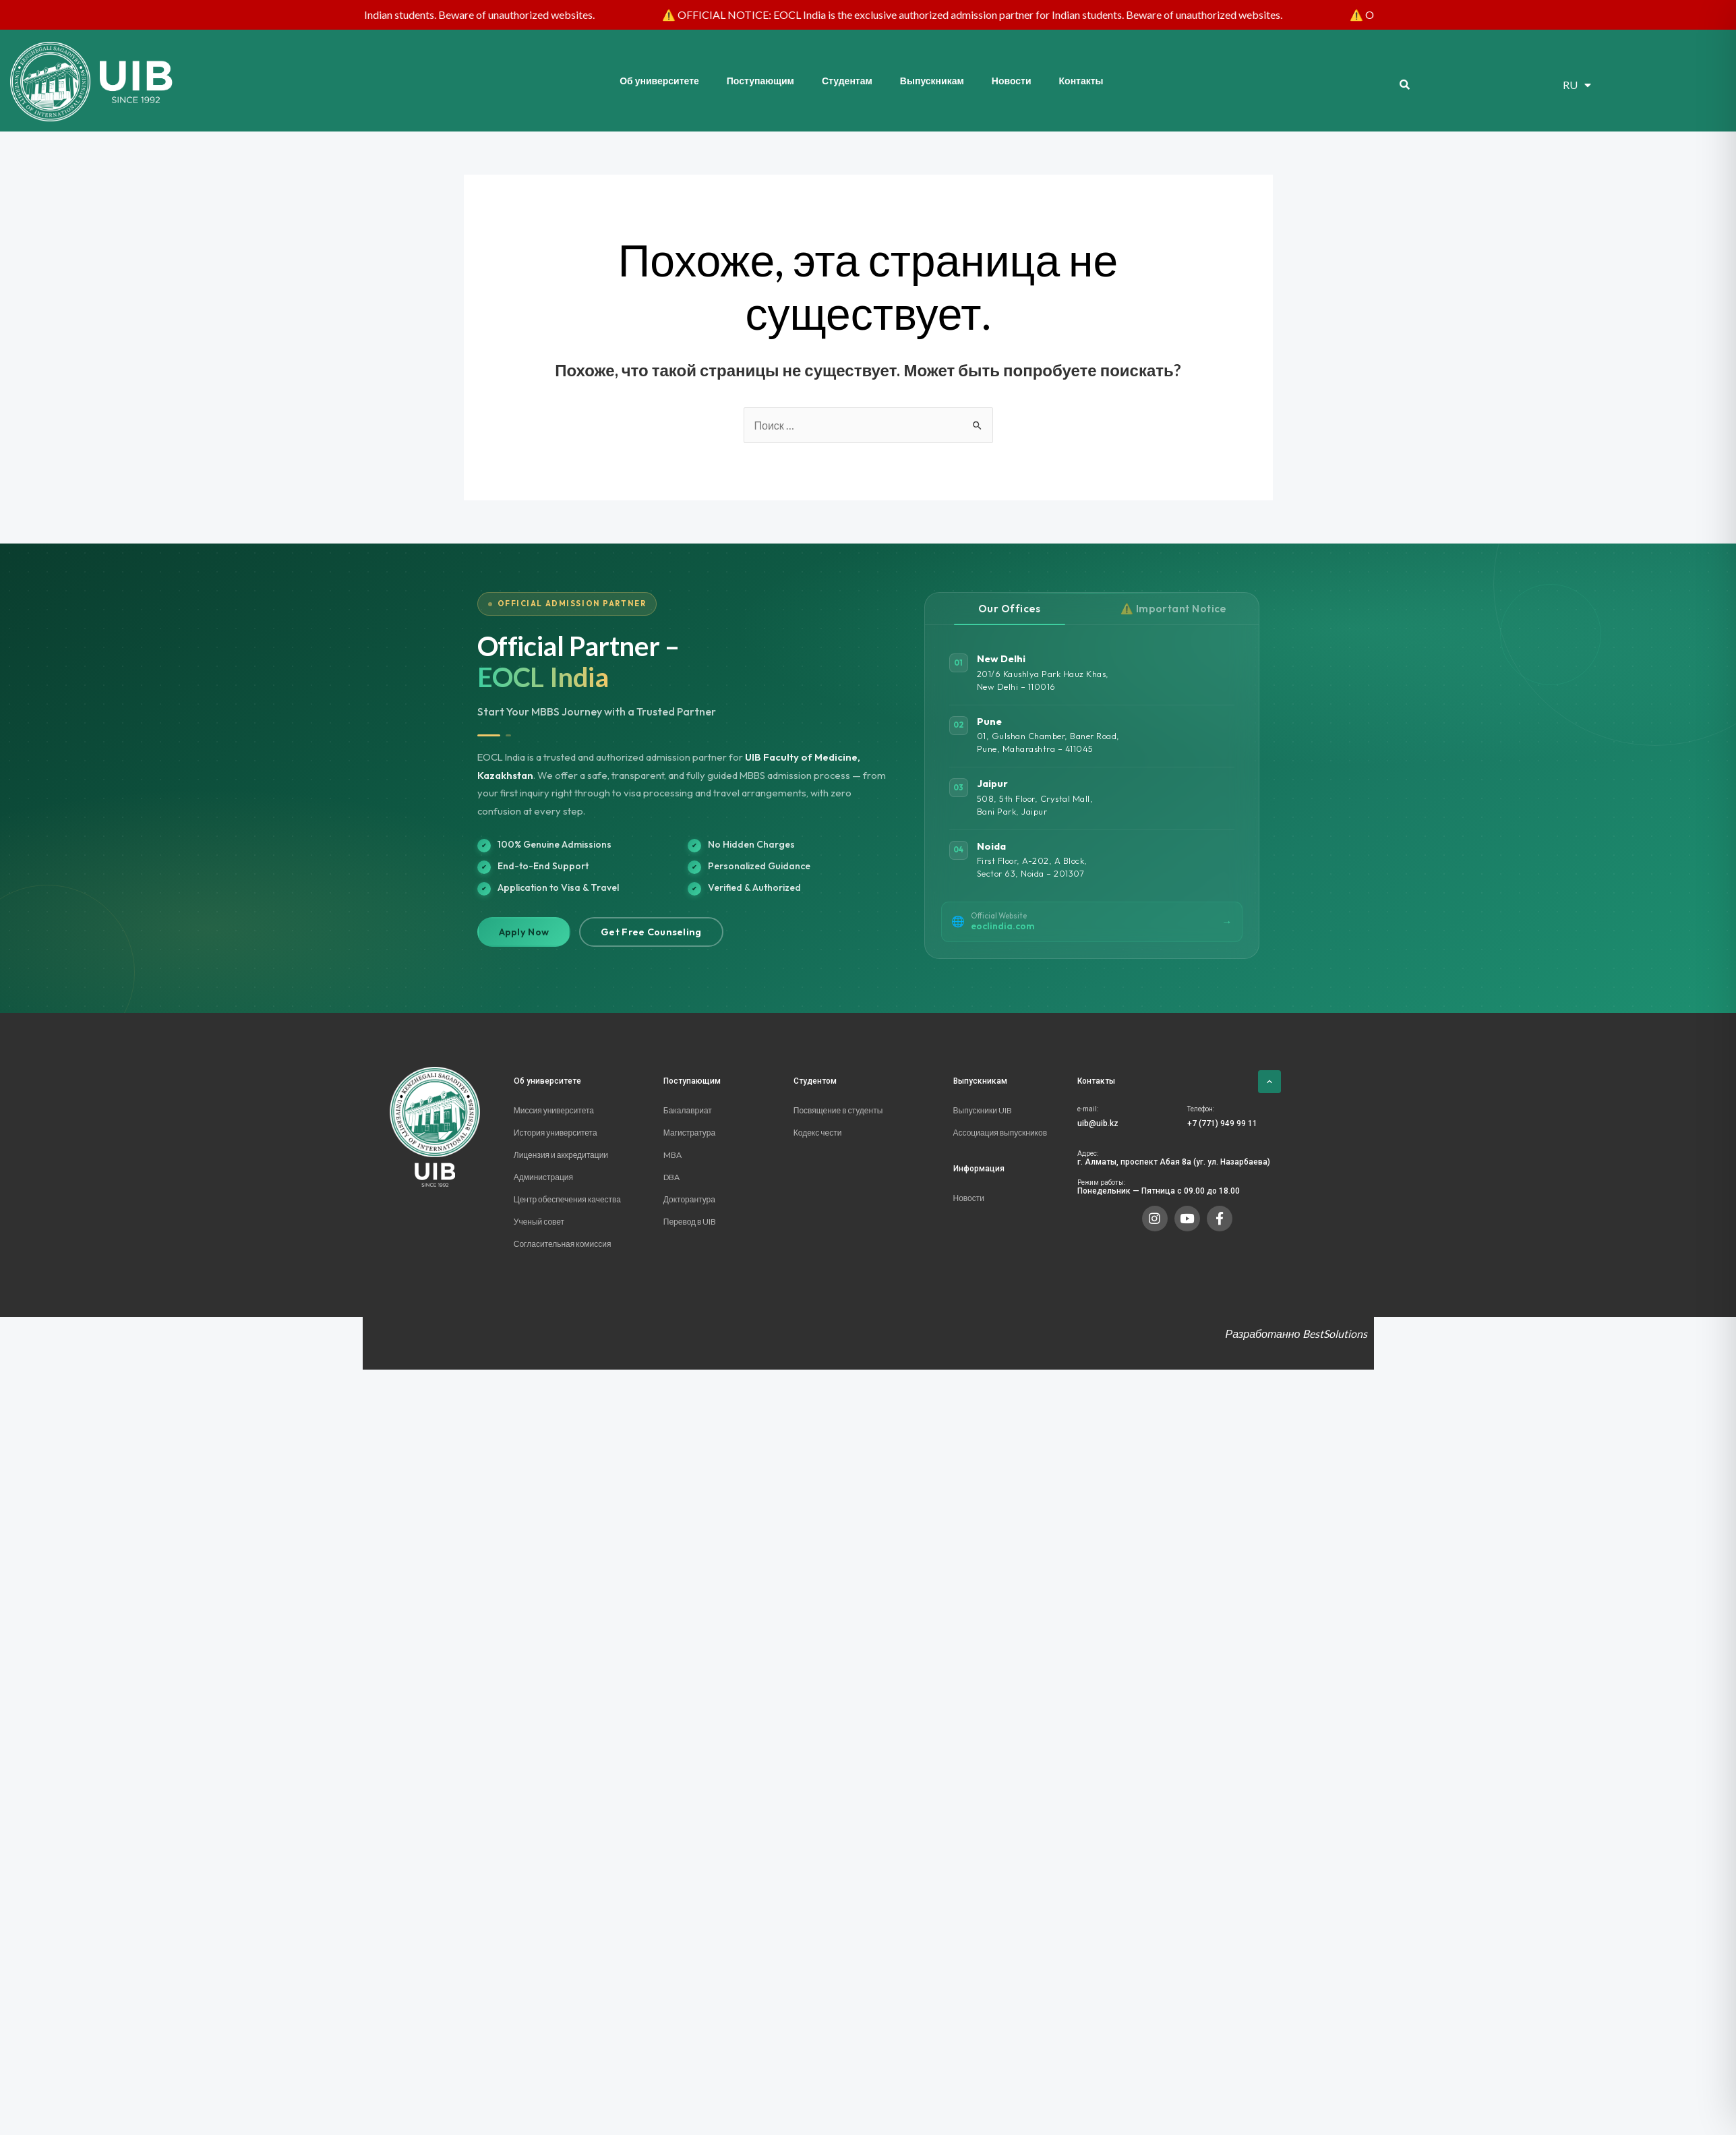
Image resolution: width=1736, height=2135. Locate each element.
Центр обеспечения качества (568, 1199)
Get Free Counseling (651, 932)
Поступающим (760, 80)
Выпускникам (932, 80)
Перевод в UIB (690, 1222)
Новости (1011, 80)
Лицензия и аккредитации (561, 1155)
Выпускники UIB (983, 1110)
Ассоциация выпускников (1000, 1133)
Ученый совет (539, 1222)
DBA (671, 1177)
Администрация (543, 1177)
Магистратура (689, 1133)
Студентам (847, 80)
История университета (555, 1133)
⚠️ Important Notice (1173, 608)
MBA (672, 1155)
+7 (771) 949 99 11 (1222, 1123)
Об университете (659, 80)
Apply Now (524, 932)
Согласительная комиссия (562, 1244)
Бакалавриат (687, 1110)
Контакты (1081, 80)
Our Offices (1009, 608)
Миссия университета (554, 1110)
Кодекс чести (818, 1133)
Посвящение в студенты (838, 1110)
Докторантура (689, 1199)
